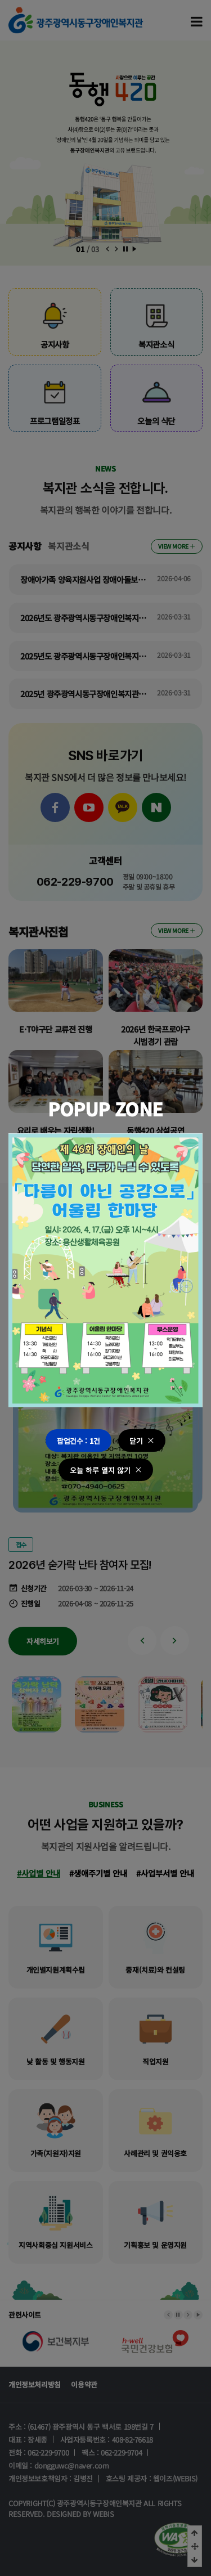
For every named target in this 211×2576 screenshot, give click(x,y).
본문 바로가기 (0, 0)
